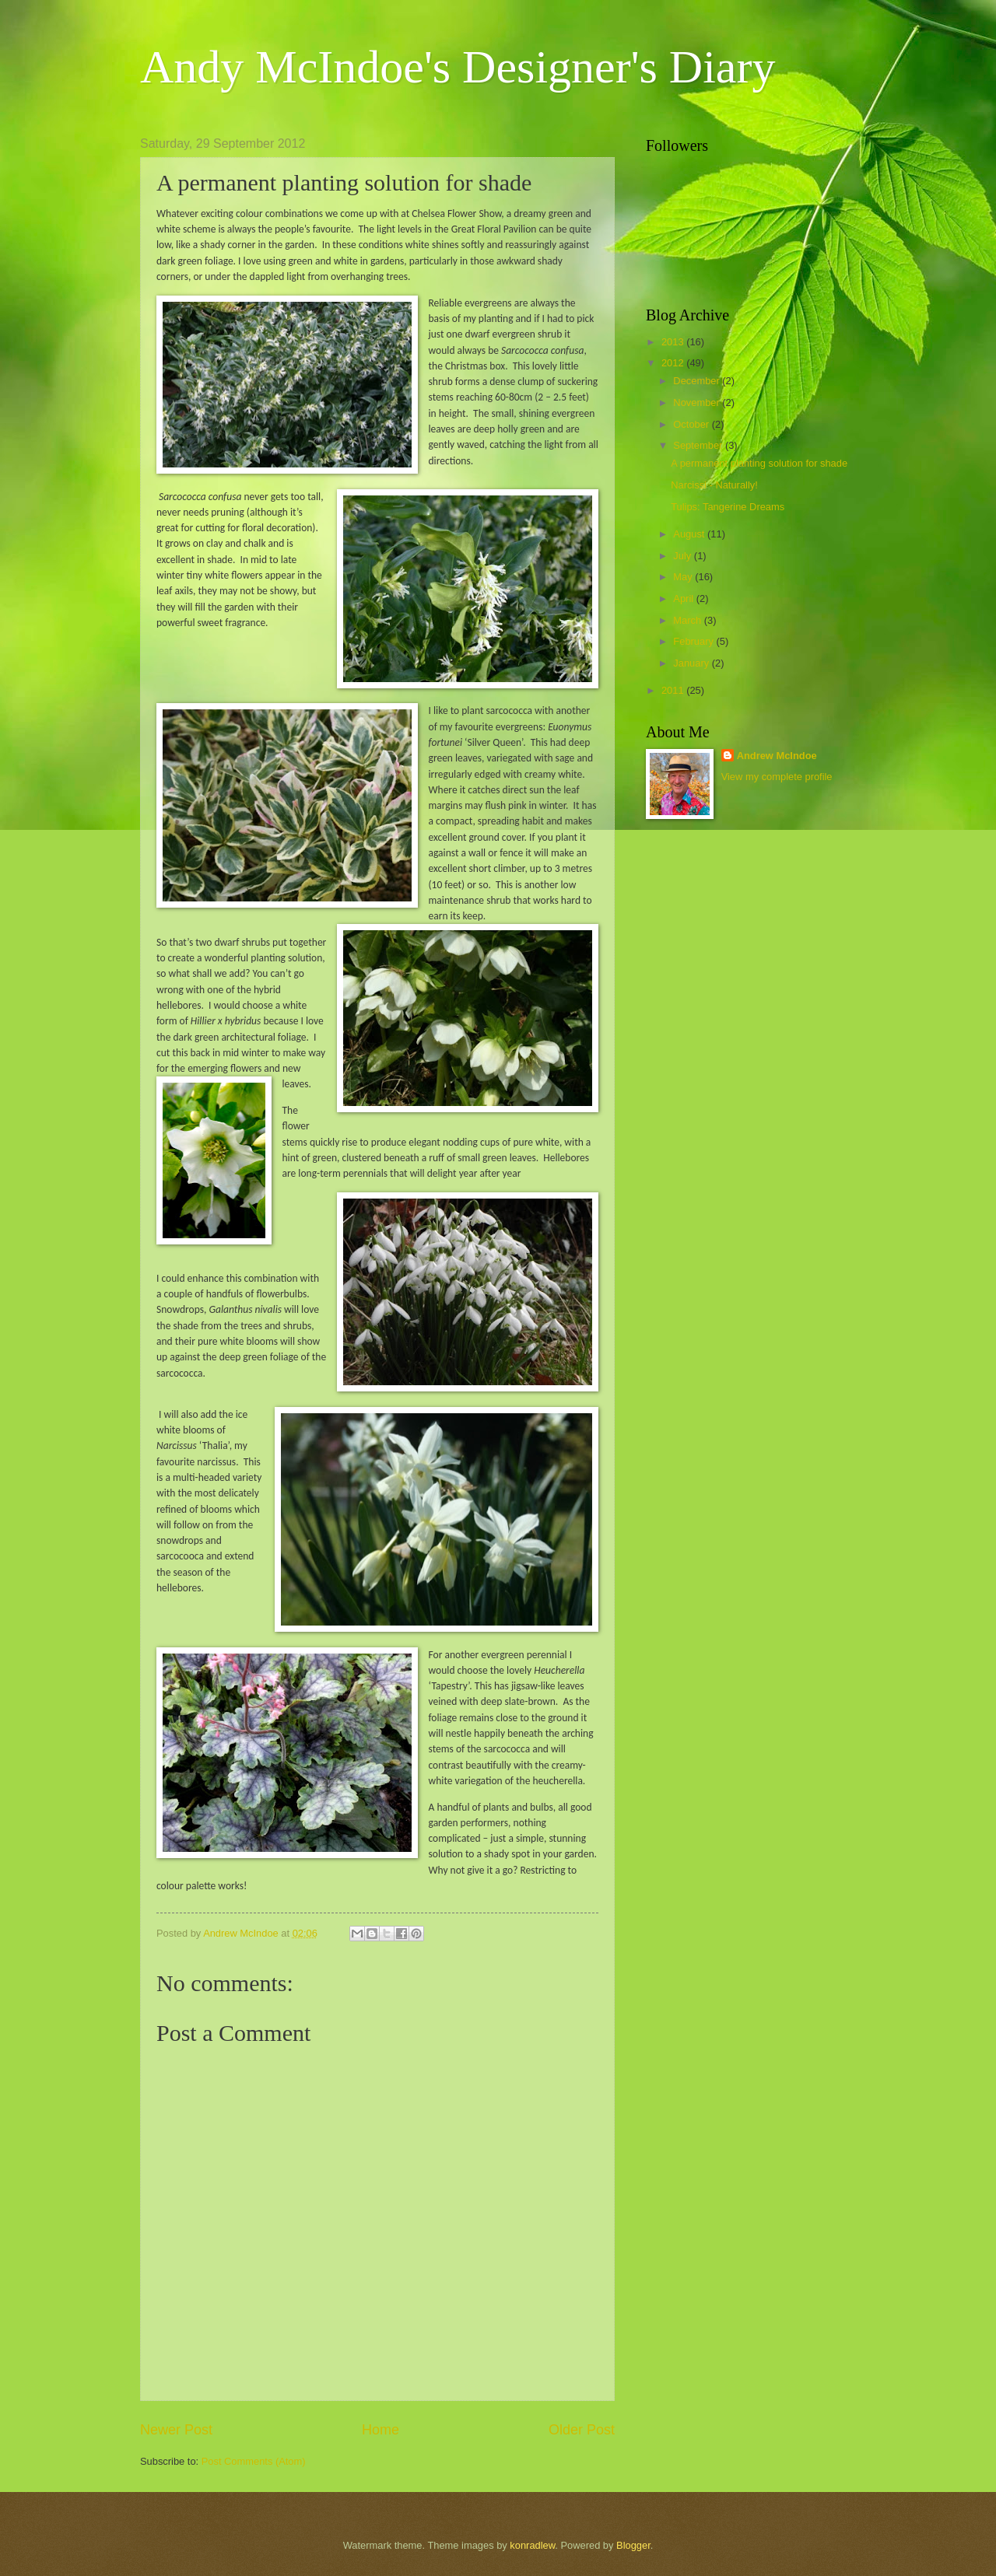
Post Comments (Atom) (254, 2461)
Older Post (582, 2430)
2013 (673, 342)
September (699, 445)
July (683, 556)
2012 (673, 363)
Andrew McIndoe (777, 755)
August (690, 534)
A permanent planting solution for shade (759, 463)
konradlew (532, 2545)
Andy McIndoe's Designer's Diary (457, 67)
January (692, 663)
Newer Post (176, 2430)
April (684, 598)
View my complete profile (777, 776)
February (694, 641)
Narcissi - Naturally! (714, 485)
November (697, 402)
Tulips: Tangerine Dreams (727, 507)
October (692, 424)
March (688, 620)
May (684, 577)
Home (380, 2430)
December (697, 381)
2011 (673, 690)
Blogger (633, 2545)
